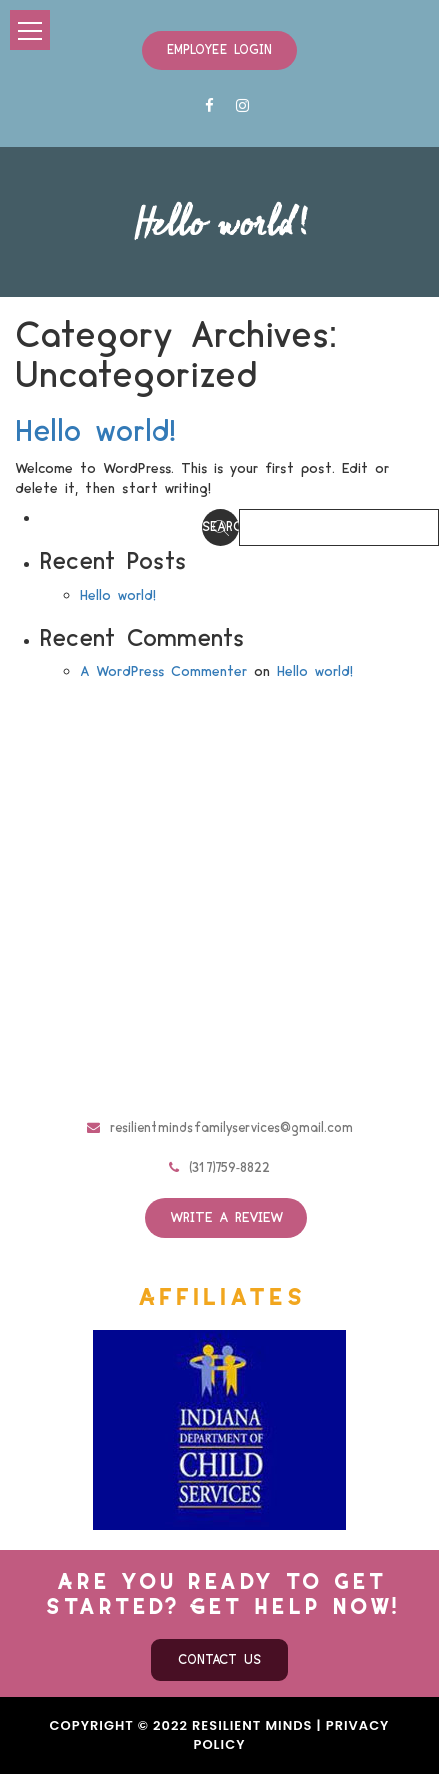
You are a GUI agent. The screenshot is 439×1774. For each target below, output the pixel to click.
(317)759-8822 (219, 1168)
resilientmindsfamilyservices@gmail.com (220, 1128)
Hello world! (95, 432)
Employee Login (219, 50)
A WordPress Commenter (163, 672)
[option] (219, 1430)
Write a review (226, 1218)
